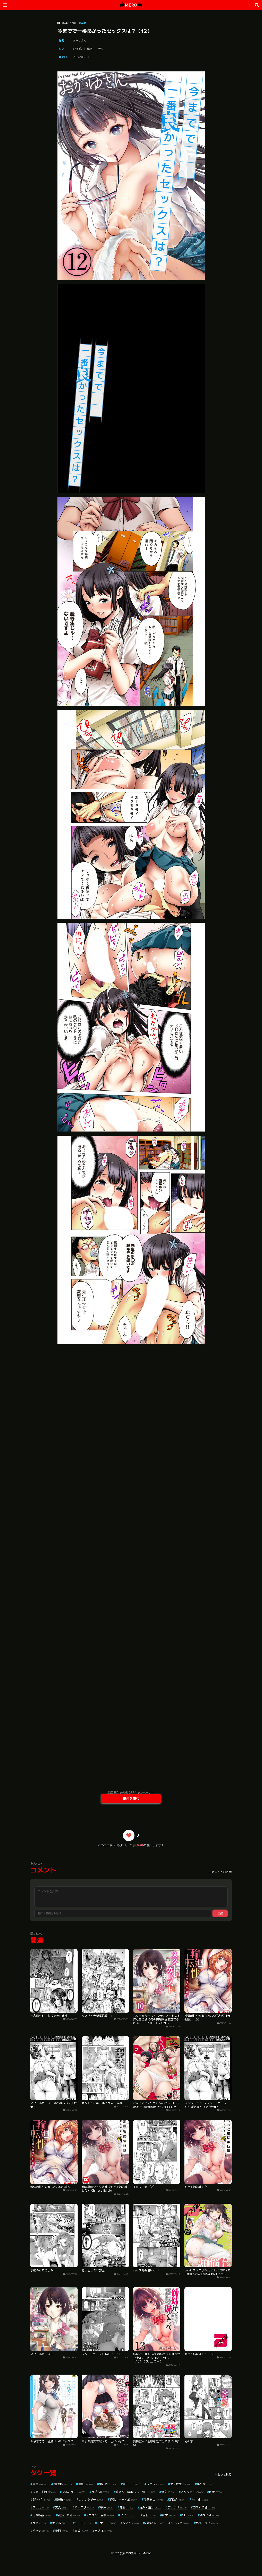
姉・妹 (200, 2499)
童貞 (81, 2531)
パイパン (180, 2523)
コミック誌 (204, 2507)
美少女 (205, 2484)
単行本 (107, 2484)
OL (187, 2515)
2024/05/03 (81, 57)
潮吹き (177, 2499)
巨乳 (100, 49)
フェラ (155, 2484)
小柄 (61, 2531)
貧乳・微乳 (69, 2515)
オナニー (106, 2523)
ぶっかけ (177, 2507)
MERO (131, 5)
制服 (215, 2492)
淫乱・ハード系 (124, 2499)
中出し (131, 2484)
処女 (168, 2492)
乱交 (39, 2523)
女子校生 (180, 2484)
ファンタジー (91, 2499)
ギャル (60, 2523)
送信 (220, 1913)
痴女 (169, 2515)
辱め (106, 2507)
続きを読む (131, 1798)
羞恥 (149, 2515)
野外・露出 (150, 2507)
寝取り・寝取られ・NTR (135, 2492)
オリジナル (192, 2492)
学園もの (153, 2499)
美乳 (61, 2507)
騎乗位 (64, 2499)
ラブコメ (103, 2531)
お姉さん (154, 2523)
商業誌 (82, 23)
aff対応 (77, 49)
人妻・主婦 (44, 2492)
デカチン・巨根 (100, 2515)
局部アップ (207, 2523)
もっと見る (224, 2474)
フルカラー (73, 2492)
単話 (89, 49)
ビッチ (41, 2531)
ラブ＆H (100, 2492)
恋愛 (126, 2507)
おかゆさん (79, 40)
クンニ (128, 2515)
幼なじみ (209, 2515)
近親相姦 (42, 2515)
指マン (131, 2523)
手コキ (83, 2523)
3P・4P (41, 2499)
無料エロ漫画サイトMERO (135, 2553)
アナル (41, 2507)
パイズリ (84, 2507)
